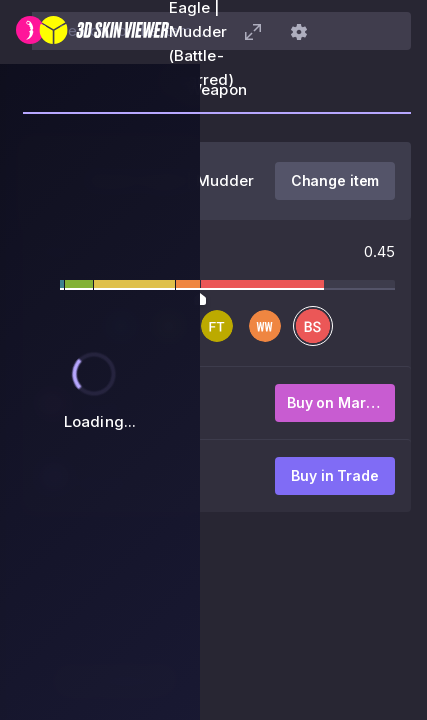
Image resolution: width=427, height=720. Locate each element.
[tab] (217, 96)
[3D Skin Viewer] (92, 32)
